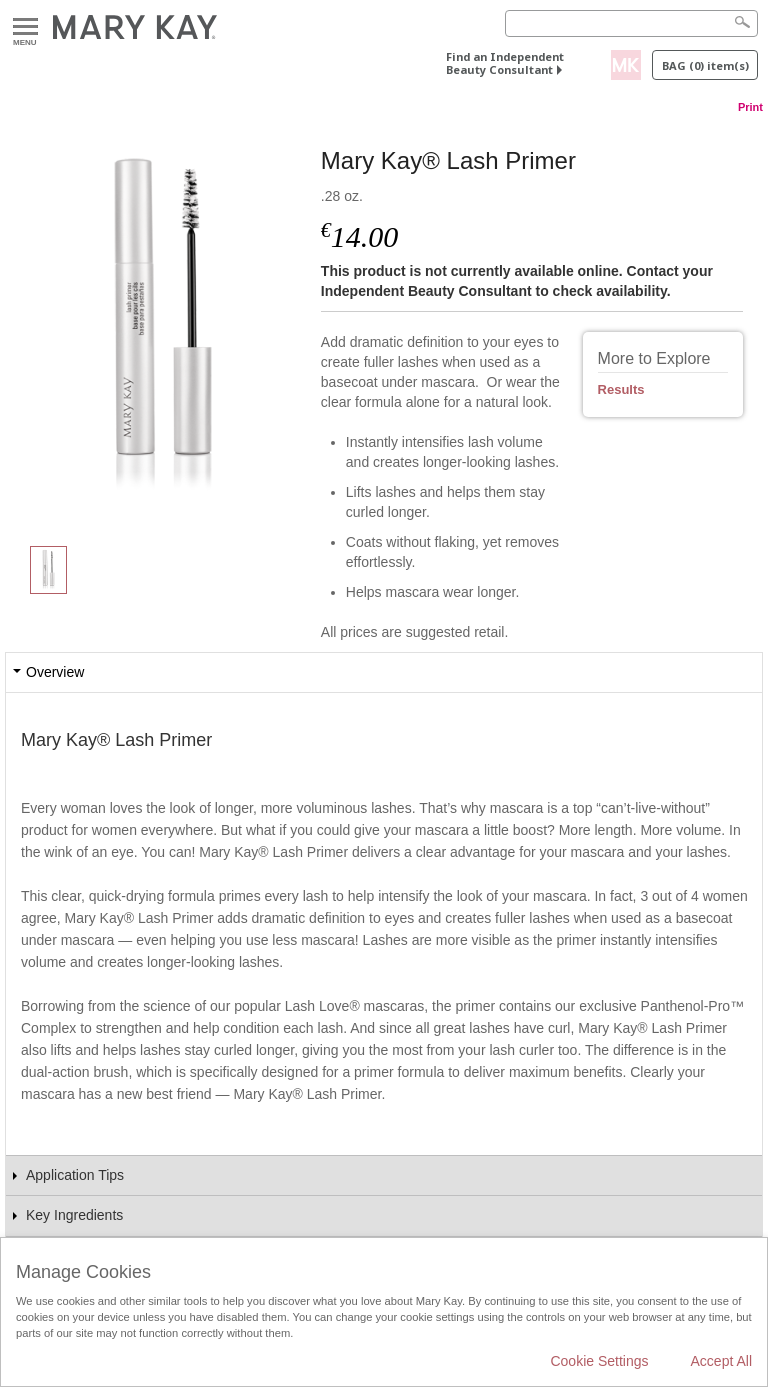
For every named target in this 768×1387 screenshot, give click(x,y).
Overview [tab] (55, 672)
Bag (705, 65)
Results (621, 390)
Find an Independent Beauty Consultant (505, 63)
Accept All (721, 1361)
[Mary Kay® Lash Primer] (163, 326)
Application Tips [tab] (75, 1175)
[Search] (631, 23)
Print (750, 107)
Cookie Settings (599, 1361)
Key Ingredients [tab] (74, 1215)
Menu (25, 27)
